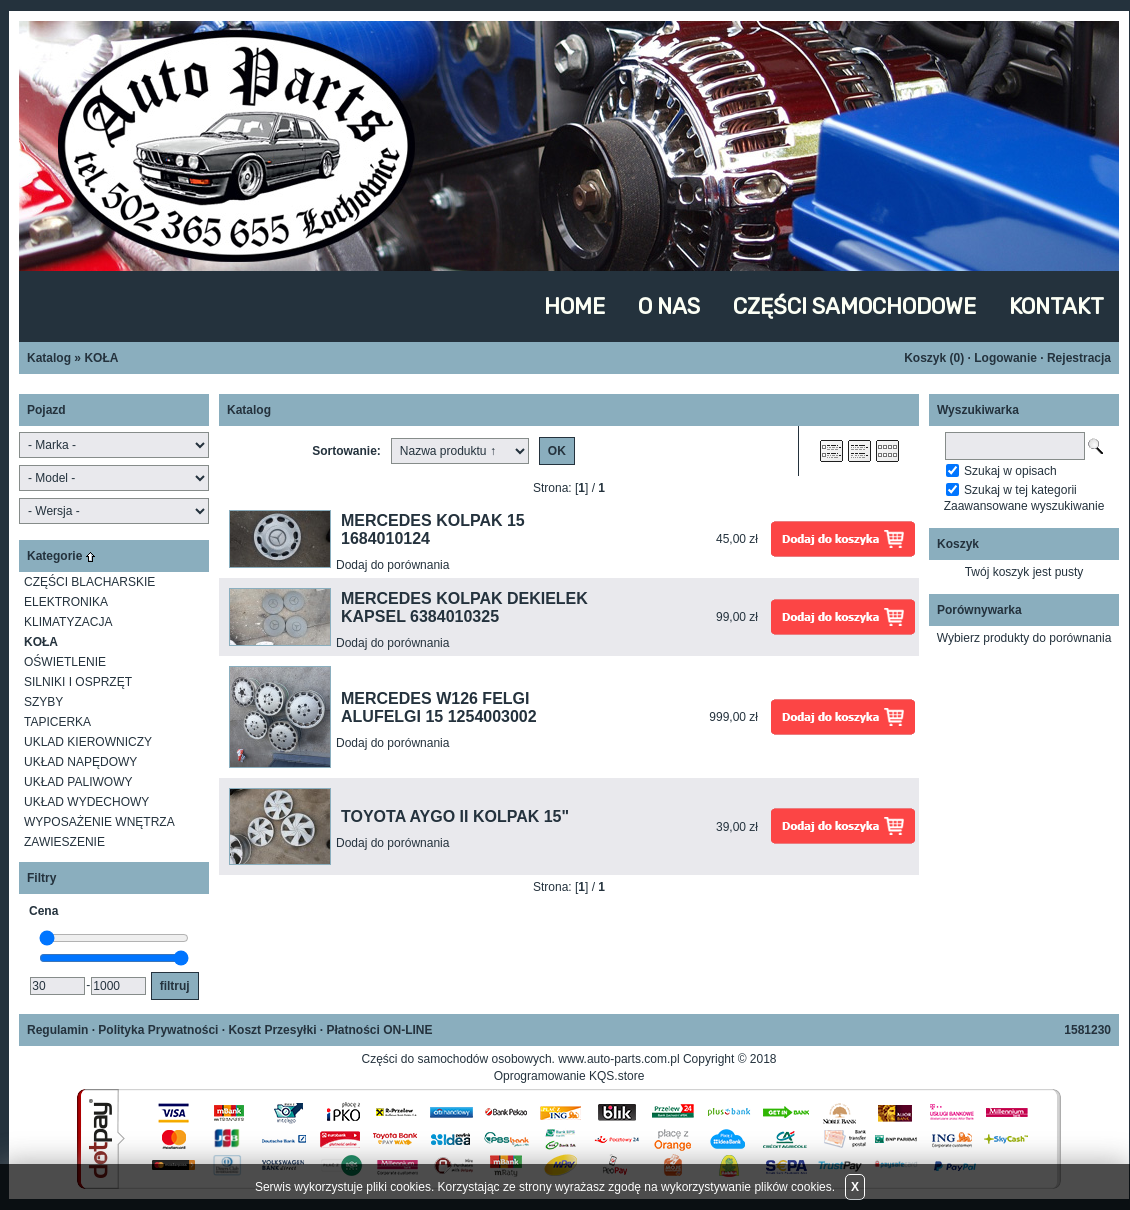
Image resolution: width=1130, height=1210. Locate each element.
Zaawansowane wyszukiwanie (1024, 506)
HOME (574, 306)
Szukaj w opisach (1010, 471)
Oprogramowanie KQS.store (569, 1076)
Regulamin (57, 1030)
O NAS (669, 306)
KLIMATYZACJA (68, 622)
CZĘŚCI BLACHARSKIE (89, 582)
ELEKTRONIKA (66, 602)
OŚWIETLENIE (65, 662)
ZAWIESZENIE (64, 842)
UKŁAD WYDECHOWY (86, 802)
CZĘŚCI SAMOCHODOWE (854, 306)
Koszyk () (934, 358)
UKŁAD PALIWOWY (78, 782)
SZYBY (43, 702)
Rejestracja (1079, 358)
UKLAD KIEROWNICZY (88, 742)
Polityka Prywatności (158, 1030)
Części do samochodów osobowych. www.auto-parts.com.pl (521, 1059)
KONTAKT (1056, 306)
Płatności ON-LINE (379, 1030)
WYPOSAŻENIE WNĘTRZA (99, 822)
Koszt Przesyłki (272, 1030)
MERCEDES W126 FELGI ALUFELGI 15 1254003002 (439, 707)
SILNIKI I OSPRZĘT (78, 682)
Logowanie (1005, 358)
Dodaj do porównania (392, 565)
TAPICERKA (57, 722)
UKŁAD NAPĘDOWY (80, 762)
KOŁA (101, 358)
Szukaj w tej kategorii (1020, 490)
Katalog (49, 358)
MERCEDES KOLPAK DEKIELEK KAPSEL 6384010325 (464, 607)
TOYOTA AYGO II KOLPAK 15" (455, 816)
